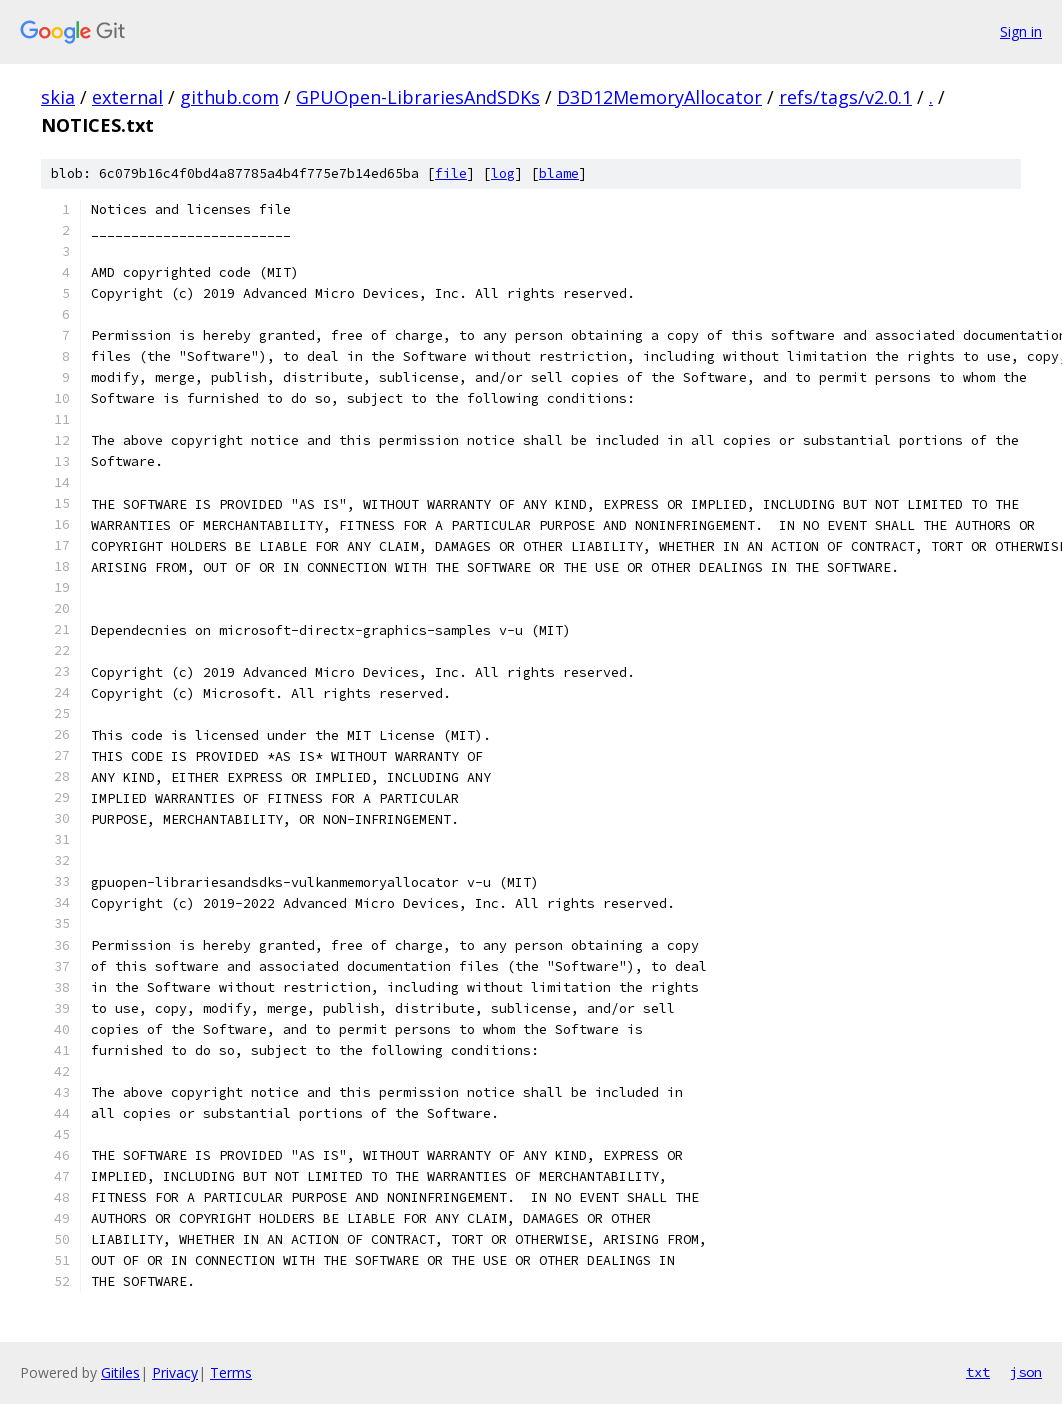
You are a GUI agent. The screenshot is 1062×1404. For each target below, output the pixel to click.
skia (58, 97)
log (503, 173)
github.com (229, 97)
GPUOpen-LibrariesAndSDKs (418, 97)
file (451, 173)
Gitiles (120, 1372)
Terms (231, 1372)
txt (978, 1372)
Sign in (1021, 31)
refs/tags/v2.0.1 (845, 97)
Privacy (175, 1372)
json (1026, 1372)
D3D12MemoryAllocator (659, 97)
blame (559, 173)
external (127, 97)
